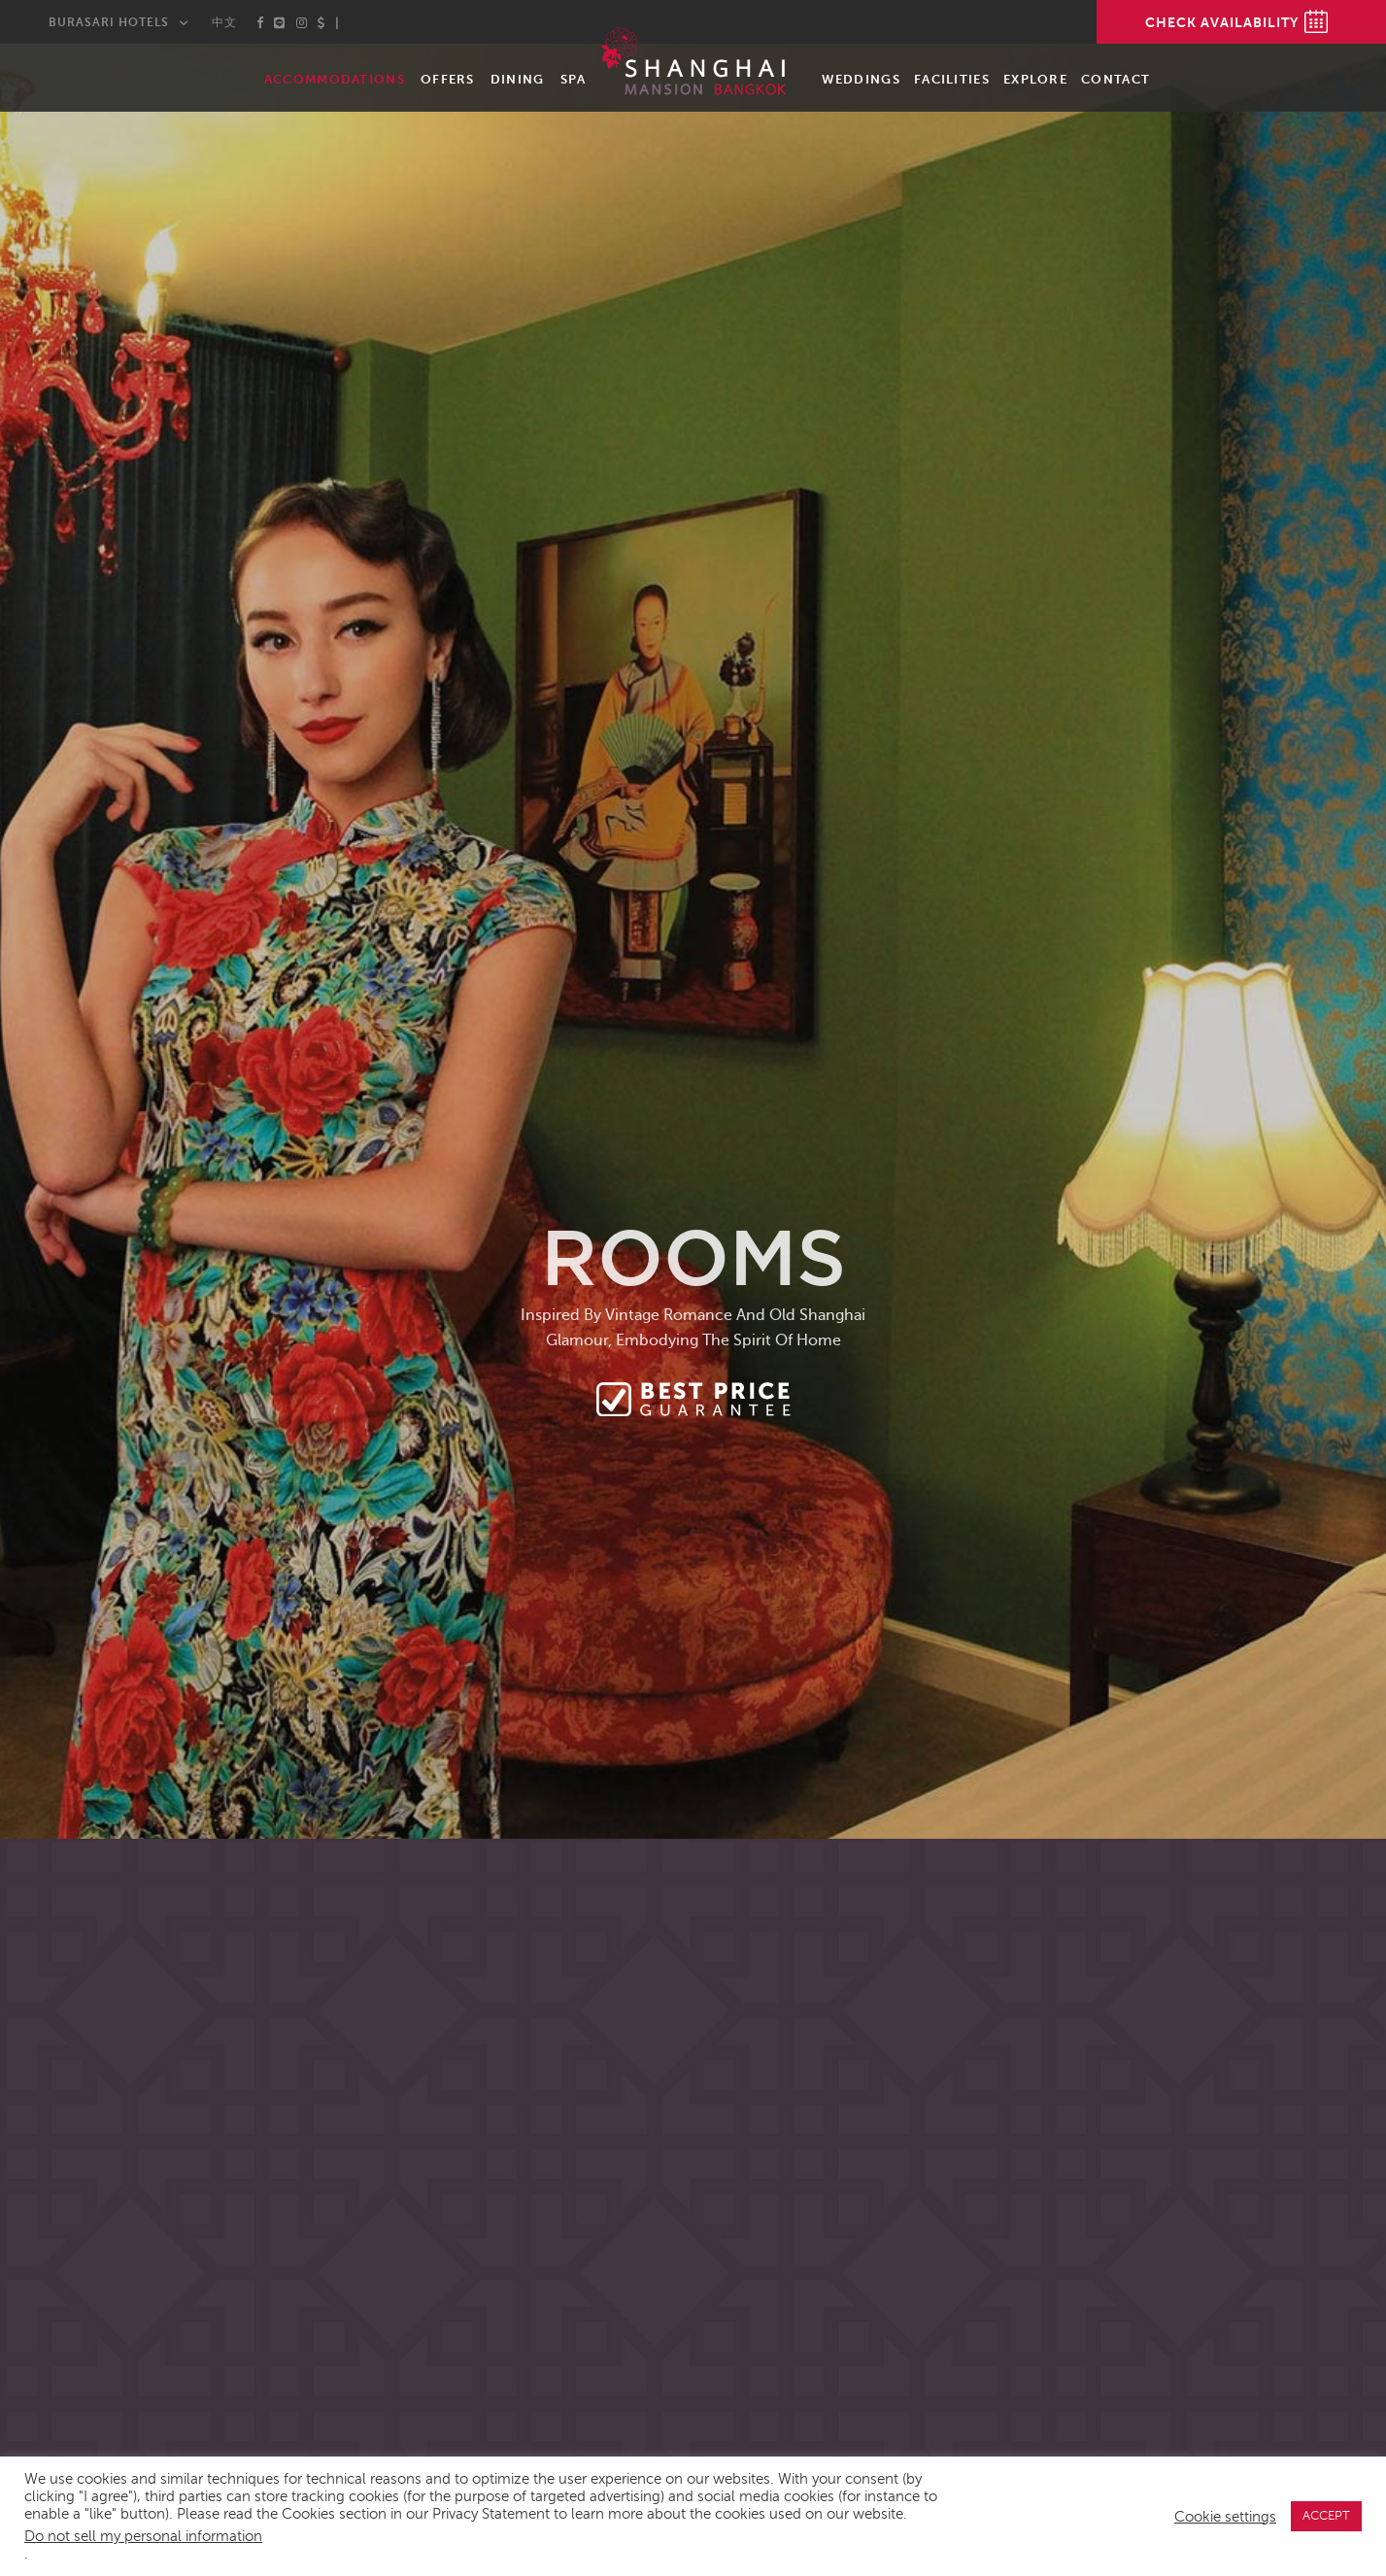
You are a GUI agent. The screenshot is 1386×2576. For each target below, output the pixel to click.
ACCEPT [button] (1326, 2516)
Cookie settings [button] (1225, 2517)
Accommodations (334, 79)
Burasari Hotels (109, 22)
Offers (448, 79)
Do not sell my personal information (143, 2536)
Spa (573, 79)
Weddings (861, 79)
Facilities (952, 79)
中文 (224, 22)
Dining (517, 79)
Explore (1035, 79)
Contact (1115, 79)
